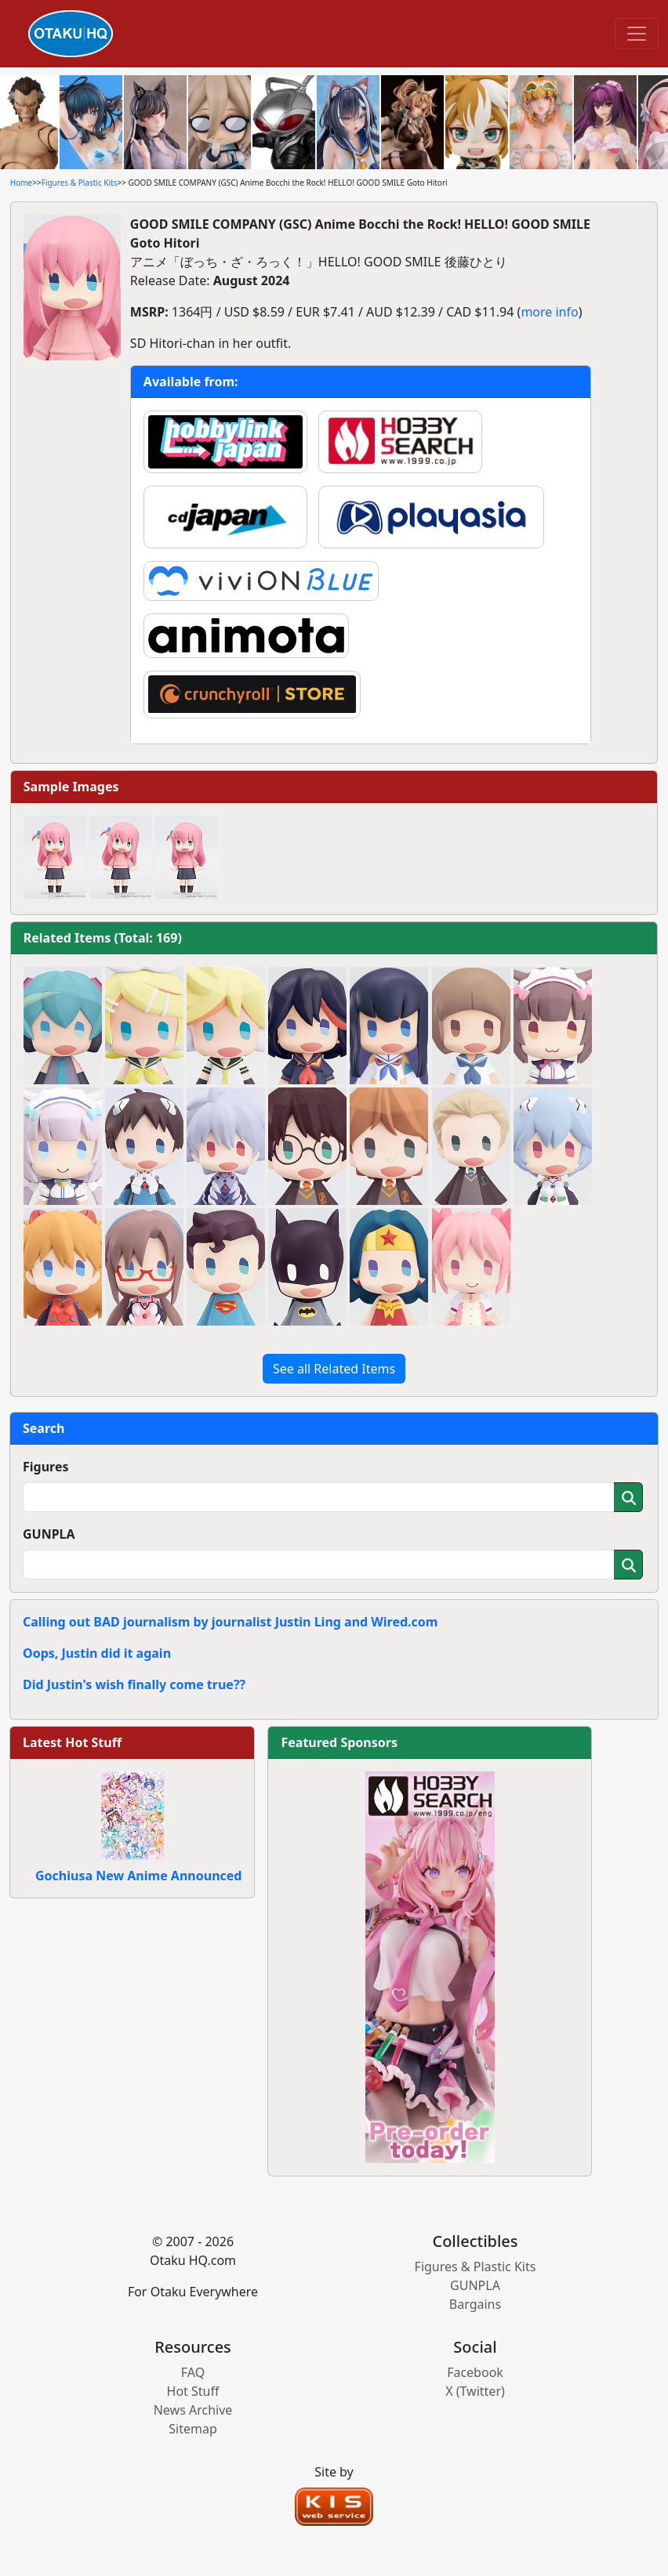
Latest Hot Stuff (72, 1742)
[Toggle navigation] (637, 33)
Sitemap (193, 2428)
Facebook (475, 2372)
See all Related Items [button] (334, 1368)
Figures (46, 1466)
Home (21, 182)
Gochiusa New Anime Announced (138, 1875)
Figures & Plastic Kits (80, 182)
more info (549, 311)
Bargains (475, 2304)
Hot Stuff (193, 2391)
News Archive (193, 2410)
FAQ (193, 2372)
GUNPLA (49, 1534)
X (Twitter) (475, 2391)
